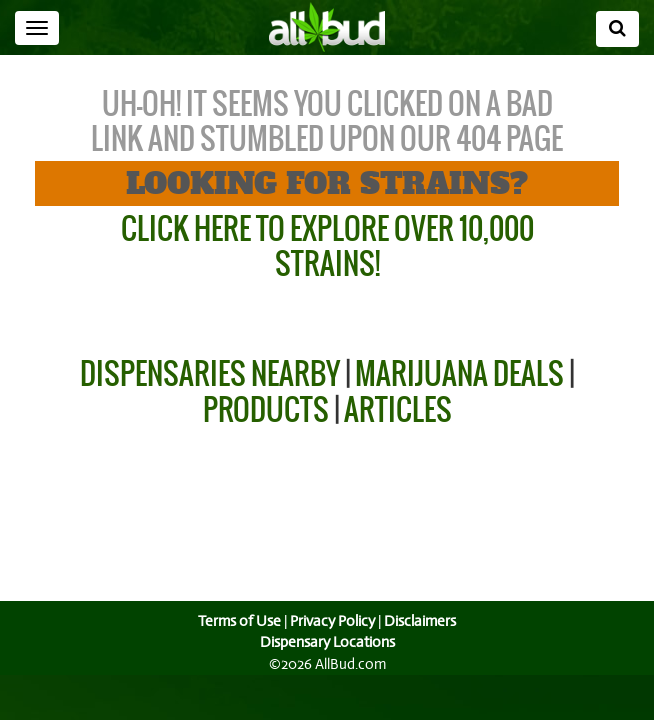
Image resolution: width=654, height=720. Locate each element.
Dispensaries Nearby (210, 373)
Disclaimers (422, 621)
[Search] (617, 29)
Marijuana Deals (459, 373)
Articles (398, 409)
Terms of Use (237, 621)
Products (266, 409)
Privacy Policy (332, 621)
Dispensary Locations (327, 642)
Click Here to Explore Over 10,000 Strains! (327, 246)
